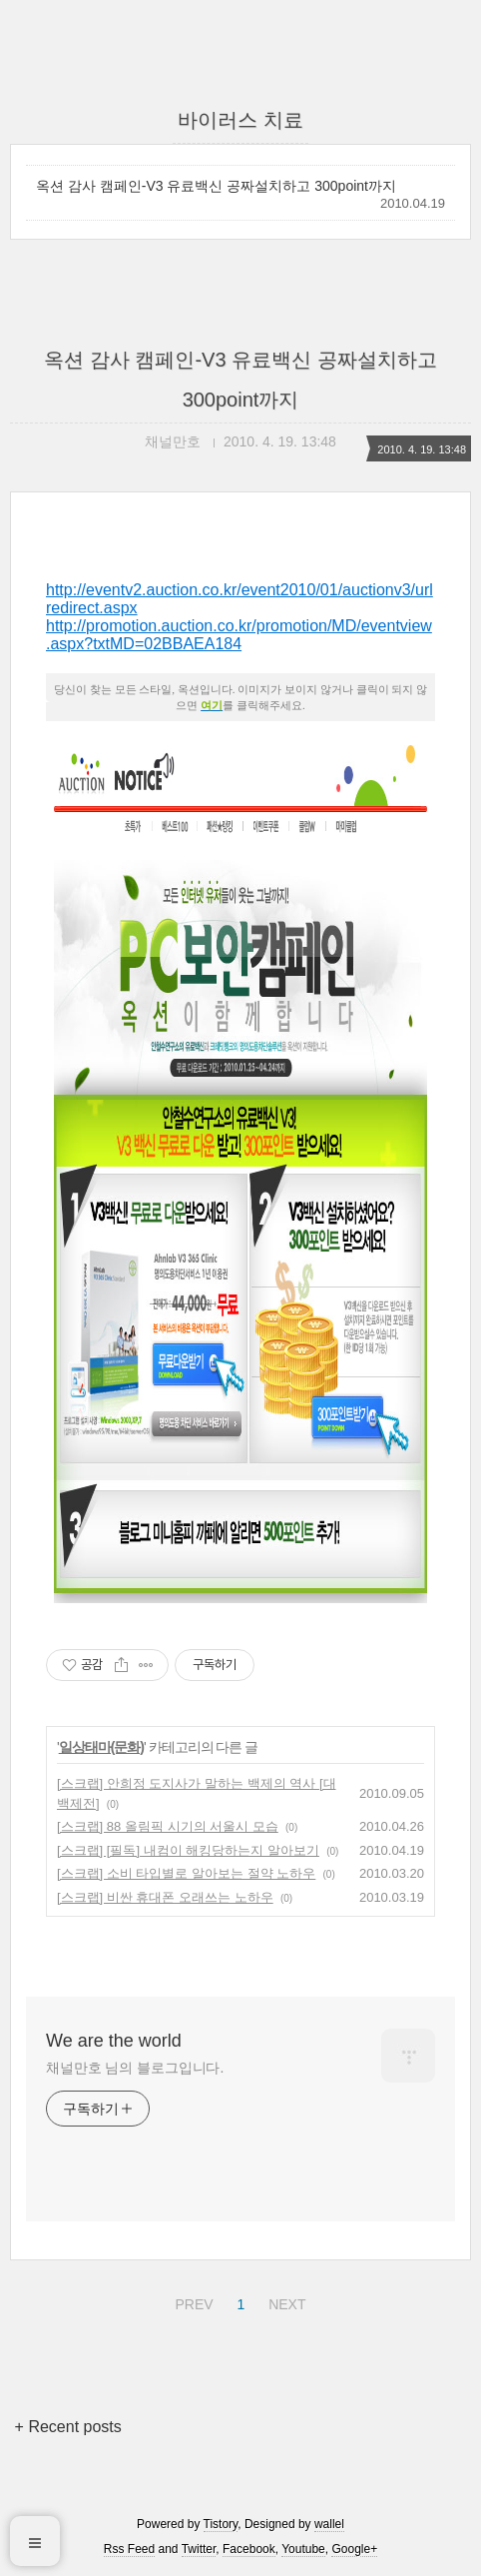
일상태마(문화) (101, 1747)
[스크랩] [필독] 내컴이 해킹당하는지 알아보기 (188, 1850)
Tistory (221, 2524)
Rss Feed (129, 2549)
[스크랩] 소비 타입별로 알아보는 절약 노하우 (186, 1873)
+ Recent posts (68, 2426)
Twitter (199, 2549)
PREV (191, 2301)
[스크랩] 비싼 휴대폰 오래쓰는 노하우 (165, 1897)
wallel (329, 2524)
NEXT (284, 2301)
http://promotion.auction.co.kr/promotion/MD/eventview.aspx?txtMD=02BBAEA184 (239, 634)
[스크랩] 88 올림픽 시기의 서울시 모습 (167, 1826)
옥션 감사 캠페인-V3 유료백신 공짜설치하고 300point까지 (216, 186)
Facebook (249, 2549)
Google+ (354, 2549)
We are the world (114, 2041)
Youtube (303, 2549)
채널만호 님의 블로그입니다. (135, 2068)
